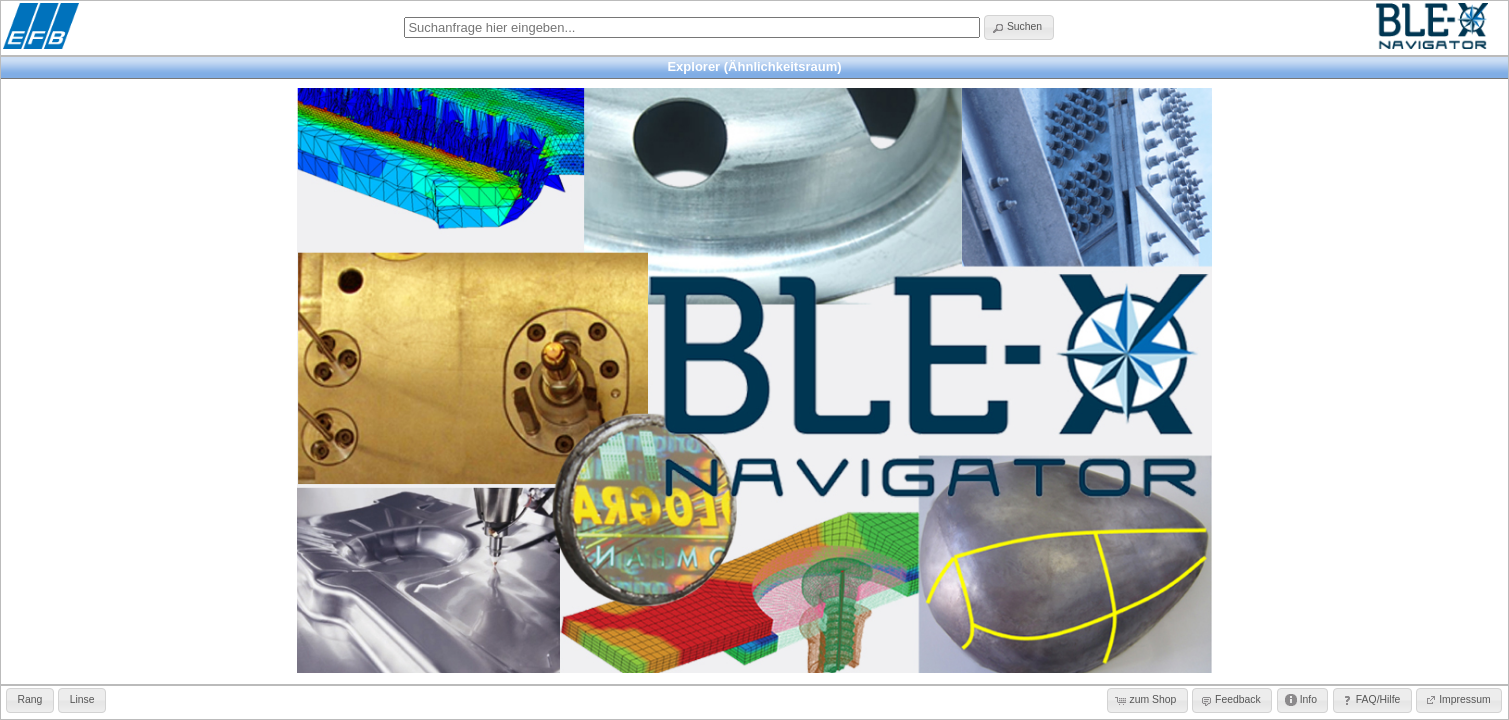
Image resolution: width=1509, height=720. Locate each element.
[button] (1018, 27)
